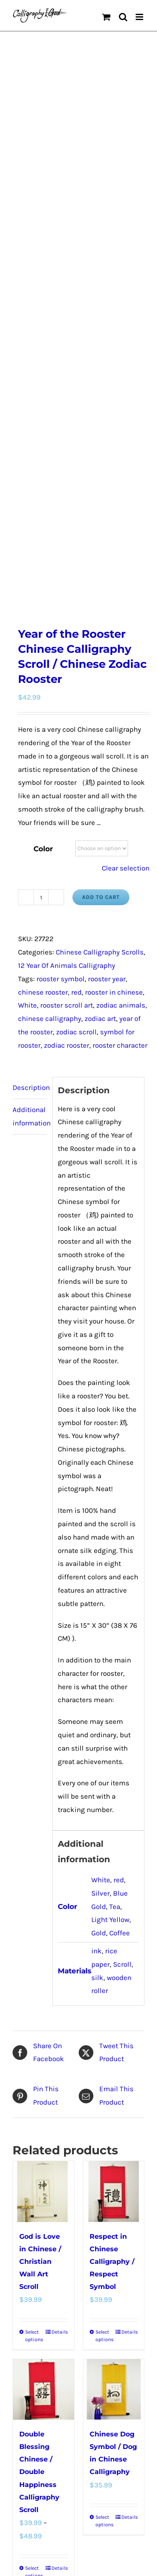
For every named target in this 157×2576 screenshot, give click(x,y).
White (27, 638)
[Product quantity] (41, 530)
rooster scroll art (66, 638)
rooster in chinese (114, 625)
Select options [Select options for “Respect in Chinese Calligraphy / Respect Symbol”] (104, 1968)
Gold (98, 1566)
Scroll (122, 1597)
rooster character (120, 678)
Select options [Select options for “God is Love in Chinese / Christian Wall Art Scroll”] (34, 1968)
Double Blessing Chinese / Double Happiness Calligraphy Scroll (39, 2104)
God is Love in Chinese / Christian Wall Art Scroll (40, 1894)
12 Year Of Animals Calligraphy (66, 598)
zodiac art (100, 651)
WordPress (93, 2289)
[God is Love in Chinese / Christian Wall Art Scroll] (43, 1824)
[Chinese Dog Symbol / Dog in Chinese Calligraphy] (113, 2022)
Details (59, 1965)
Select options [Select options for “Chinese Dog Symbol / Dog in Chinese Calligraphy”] (104, 2154)
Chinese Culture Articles (48, 2279)
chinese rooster (43, 625)
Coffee (119, 1566)
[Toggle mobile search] (123, 17)
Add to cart (101, 530)
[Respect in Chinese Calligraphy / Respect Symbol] (113, 1824)
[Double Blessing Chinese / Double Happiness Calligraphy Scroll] (43, 2022)
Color (43, 481)
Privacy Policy (97, 2268)
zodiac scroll (76, 664)
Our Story (129, 2268)
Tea (114, 1539)
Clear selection (125, 500)
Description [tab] (30, 720)
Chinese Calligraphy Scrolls (100, 585)
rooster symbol (60, 611)
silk (97, 1610)
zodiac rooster (66, 678)
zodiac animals (120, 638)
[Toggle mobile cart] (106, 17)
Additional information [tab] (30, 749)
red (76, 625)
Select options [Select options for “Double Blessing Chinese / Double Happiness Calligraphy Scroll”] (34, 2205)
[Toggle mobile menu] (140, 17)
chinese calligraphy (49, 651)
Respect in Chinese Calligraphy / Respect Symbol (112, 1894)
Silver (100, 1526)
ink (96, 1583)
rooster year (107, 611)
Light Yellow (110, 1552)
